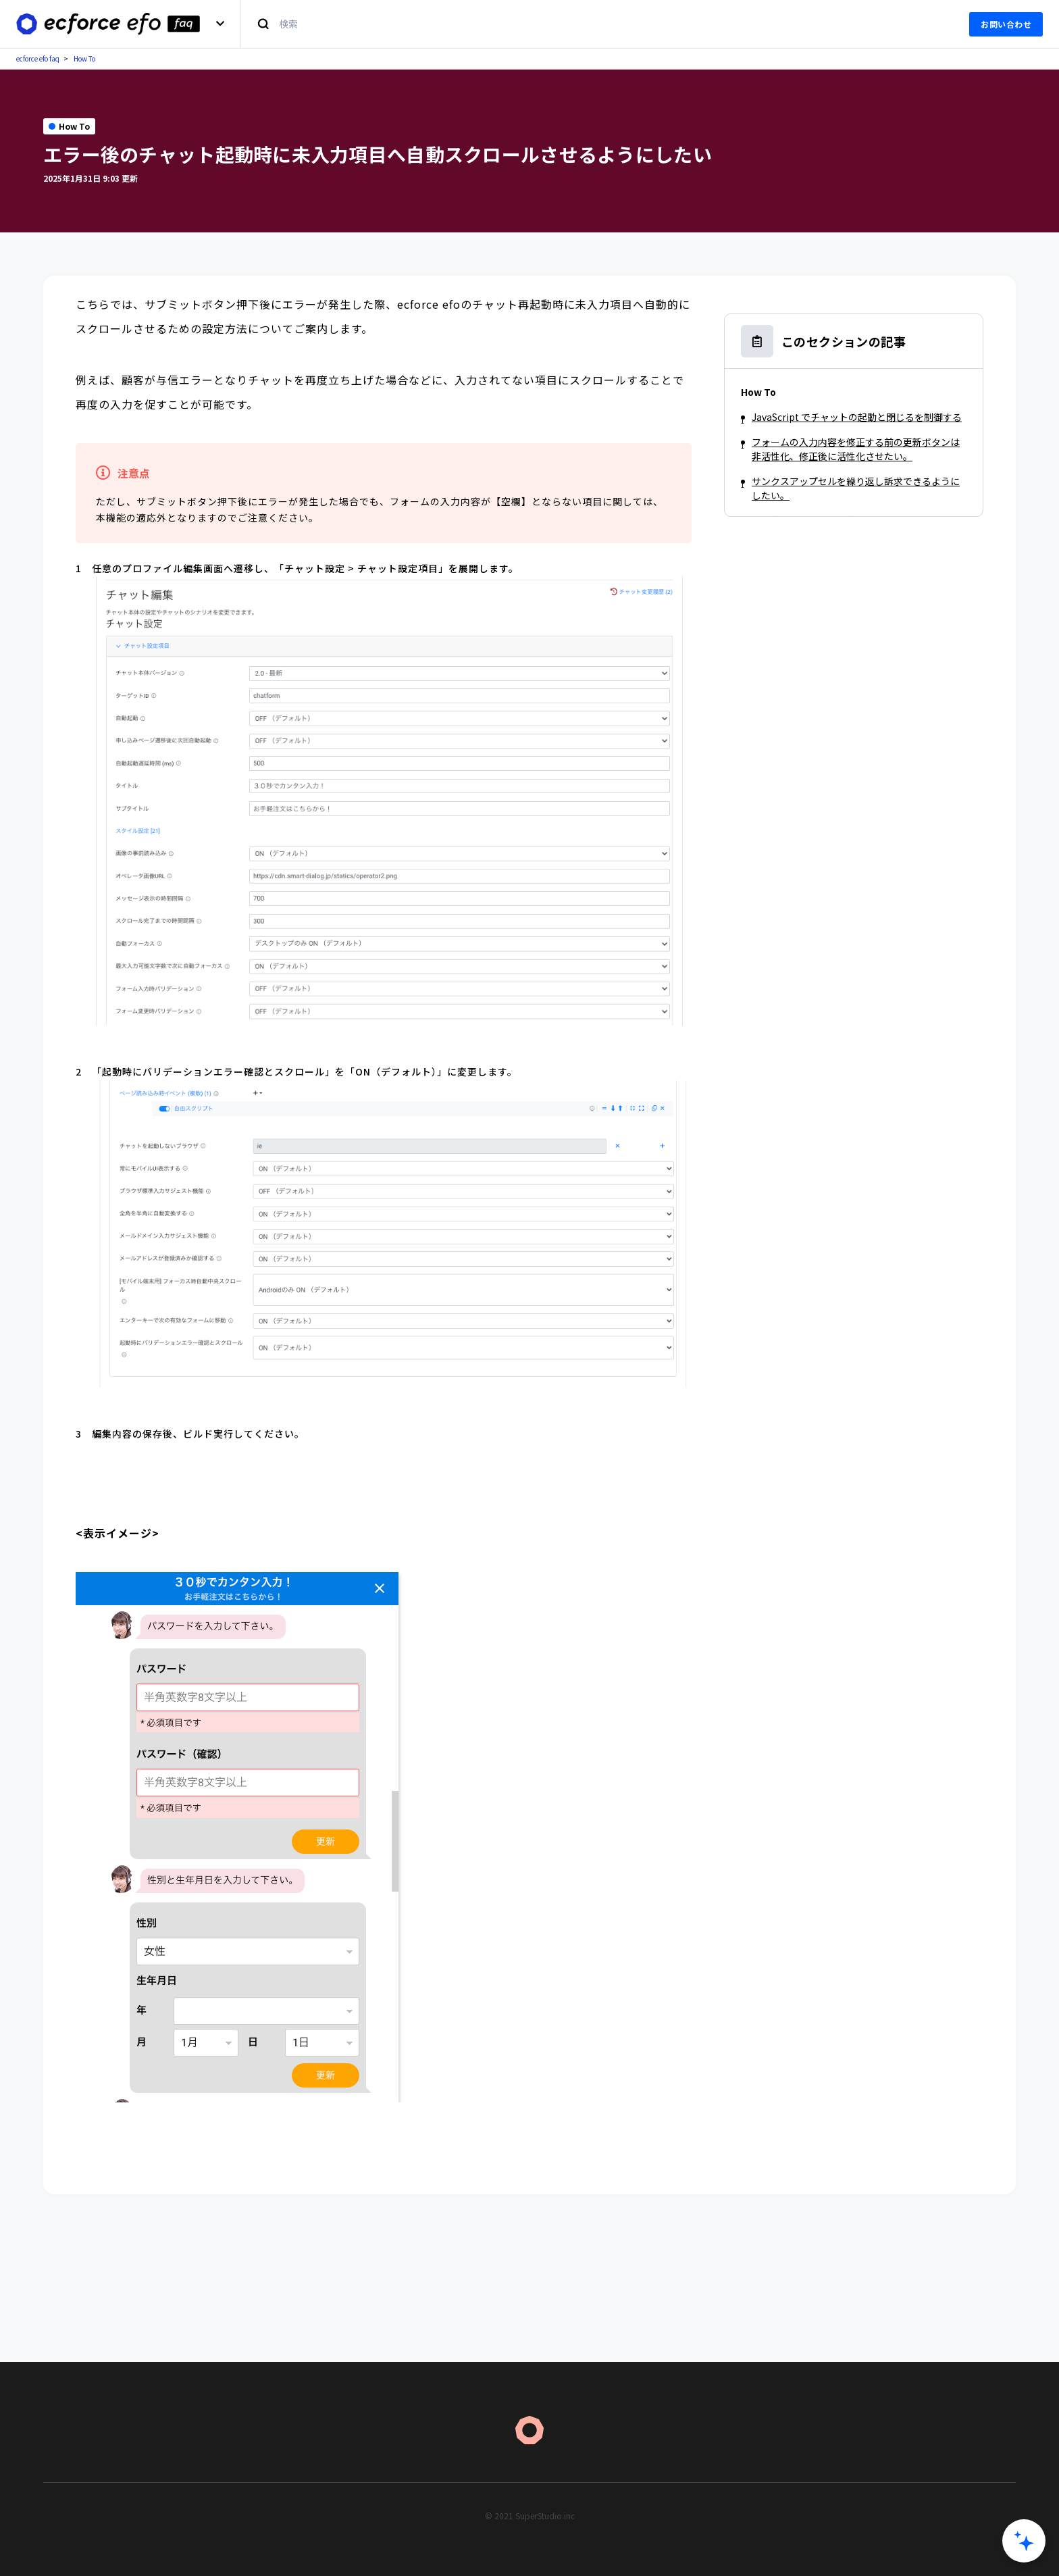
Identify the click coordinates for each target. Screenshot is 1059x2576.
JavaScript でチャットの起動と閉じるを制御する (857, 417)
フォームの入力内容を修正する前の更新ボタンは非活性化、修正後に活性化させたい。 (856, 449)
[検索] (597, 23)
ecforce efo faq (37, 58)
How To (84, 58)
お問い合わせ (1006, 24)
